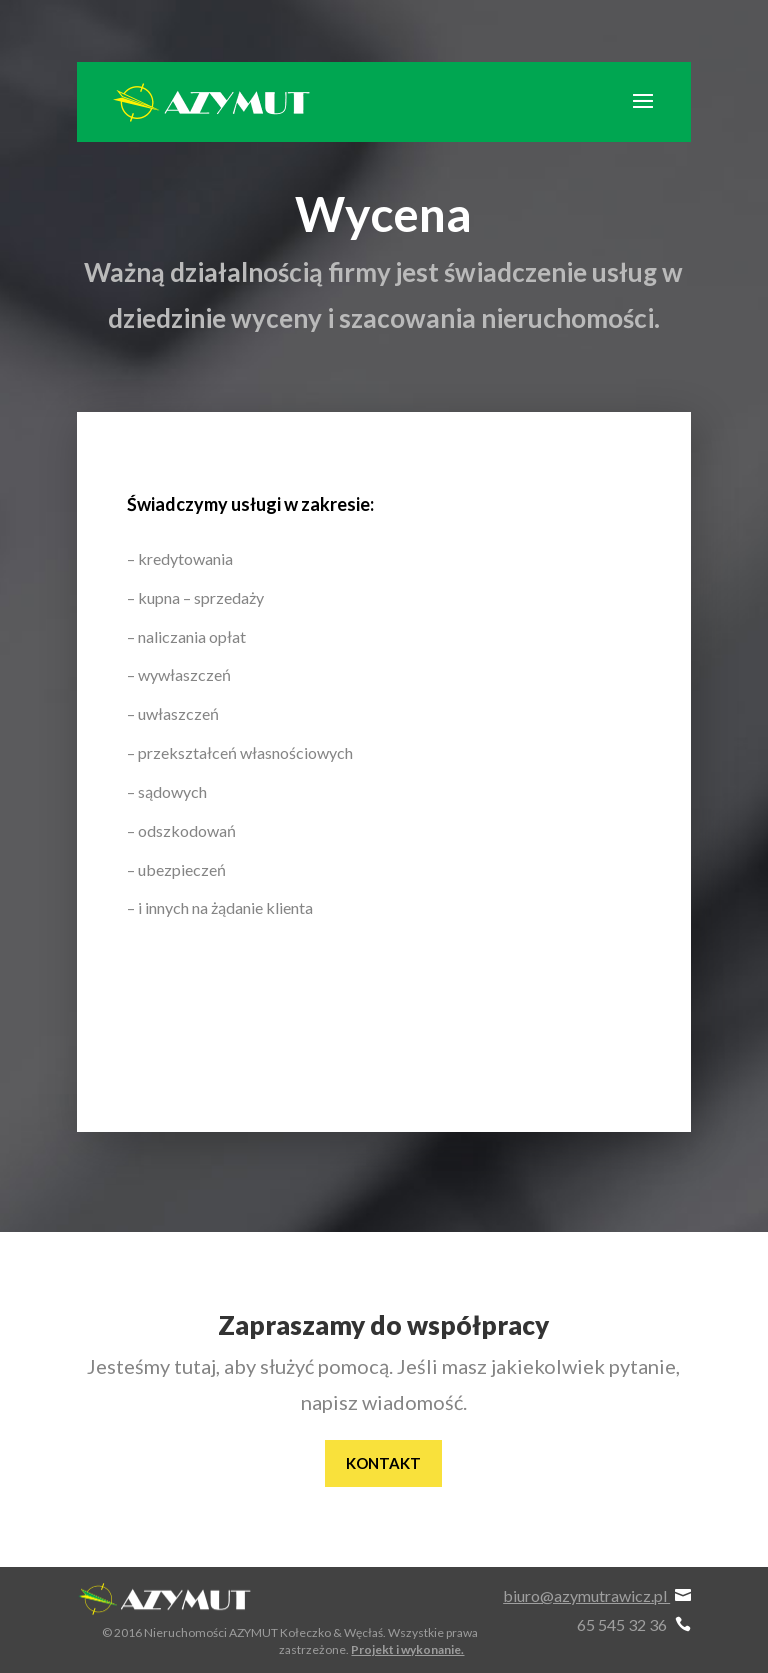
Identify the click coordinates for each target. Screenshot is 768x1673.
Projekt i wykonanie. (407, 1649)
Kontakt (383, 1463)
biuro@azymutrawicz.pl (597, 1595)
